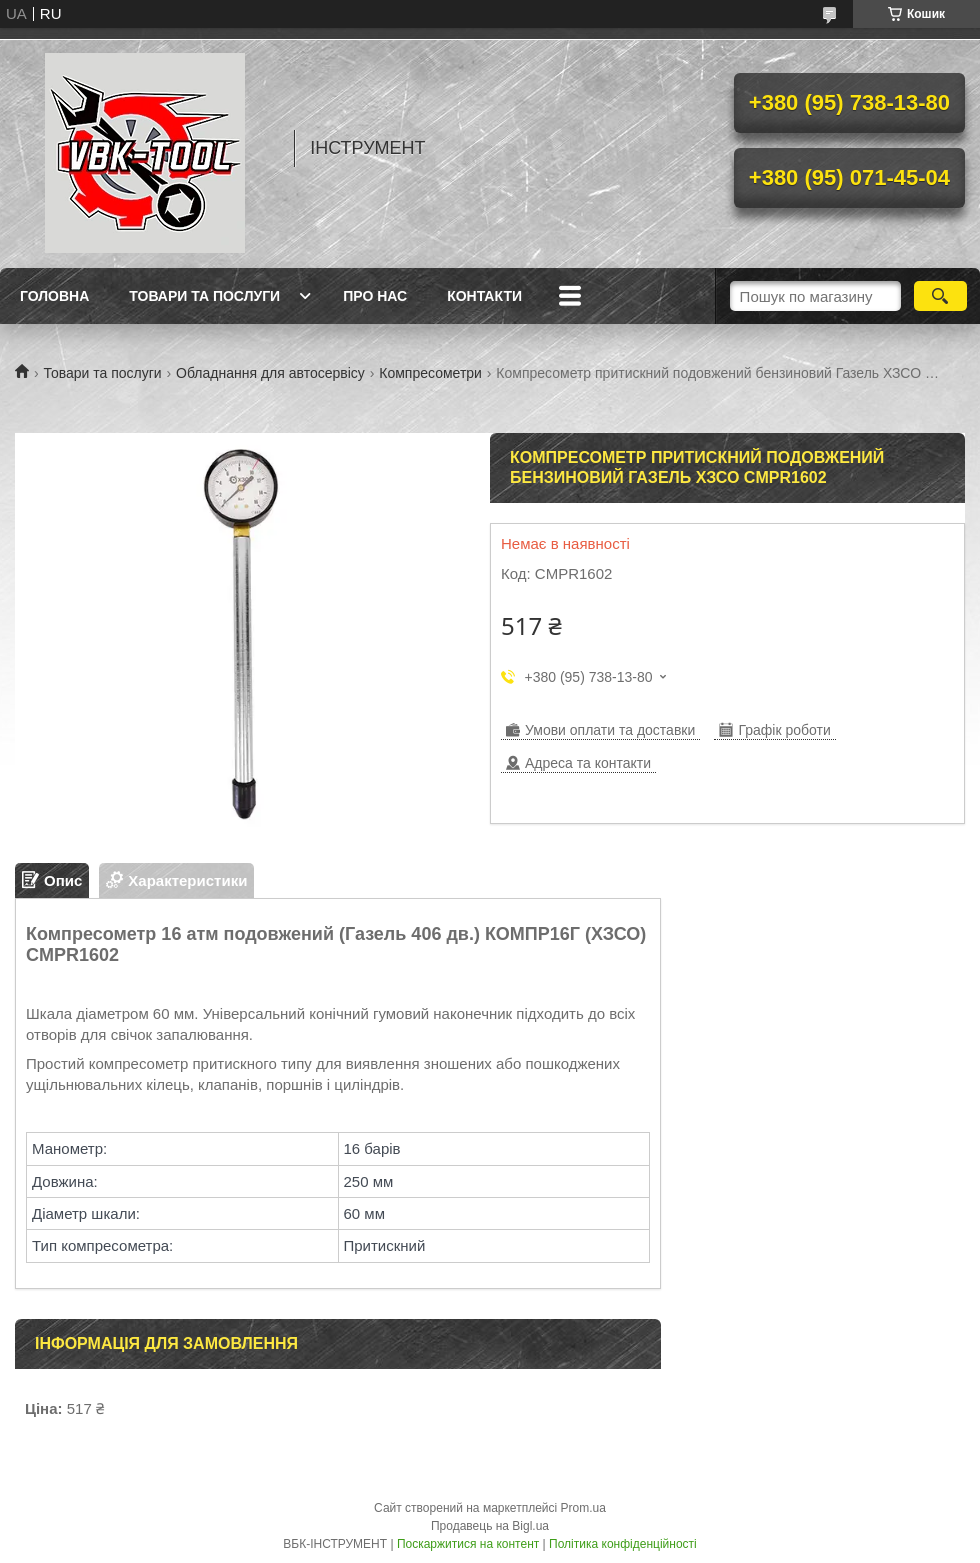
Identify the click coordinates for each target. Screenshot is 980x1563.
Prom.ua (583, 1508)
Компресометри (430, 373)
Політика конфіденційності (623, 1544)
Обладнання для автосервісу (270, 373)
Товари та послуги (204, 296)
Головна (54, 296)
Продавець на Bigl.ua (490, 1526)
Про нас (375, 296)
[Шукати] (940, 296)
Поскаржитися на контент (468, 1544)
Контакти (484, 296)
